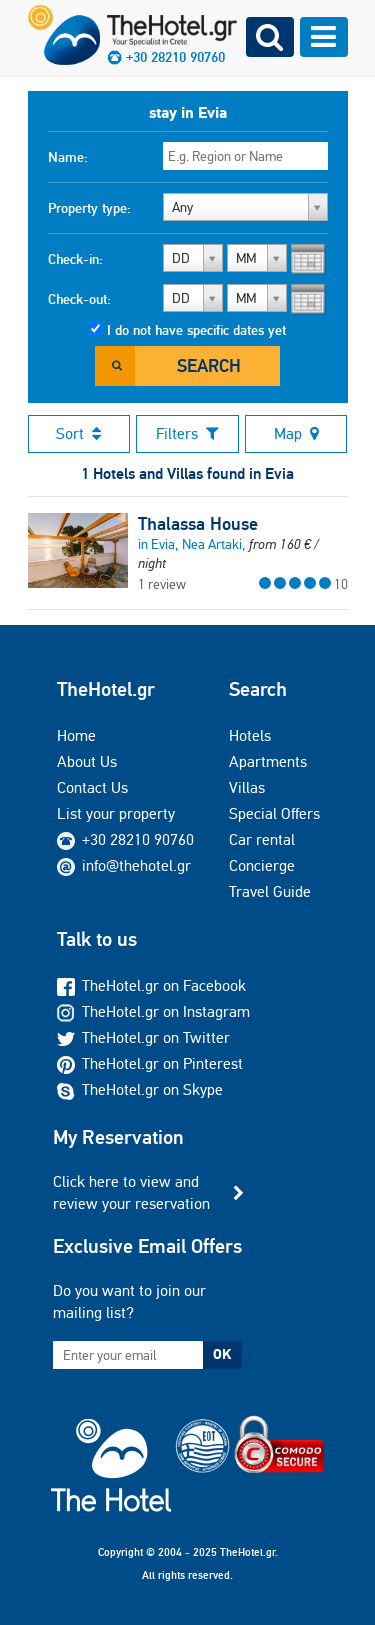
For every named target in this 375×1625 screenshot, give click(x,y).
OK (222, 1354)
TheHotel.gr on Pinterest (150, 1063)
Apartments (268, 761)
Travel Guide (270, 891)
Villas (247, 787)
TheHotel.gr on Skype (140, 1089)
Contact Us (92, 787)
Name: (68, 157)
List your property (116, 813)
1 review (162, 584)
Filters (187, 433)
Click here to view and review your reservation (131, 1192)
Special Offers (274, 813)
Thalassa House (198, 524)
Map (296, 433)
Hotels (250, 735)
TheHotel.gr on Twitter (143, 1037)
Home (76, 735)
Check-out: (79, 299)
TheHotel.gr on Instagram (153, 1011)
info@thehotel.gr (124, 865)
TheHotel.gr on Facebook (151, 985)
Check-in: (75, 259)
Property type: (89, 208)
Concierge (262, 865)
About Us (87, 761)
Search (209, 365)
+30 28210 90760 (138, 839)
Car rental (262, 839)
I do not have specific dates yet (196, 330)
